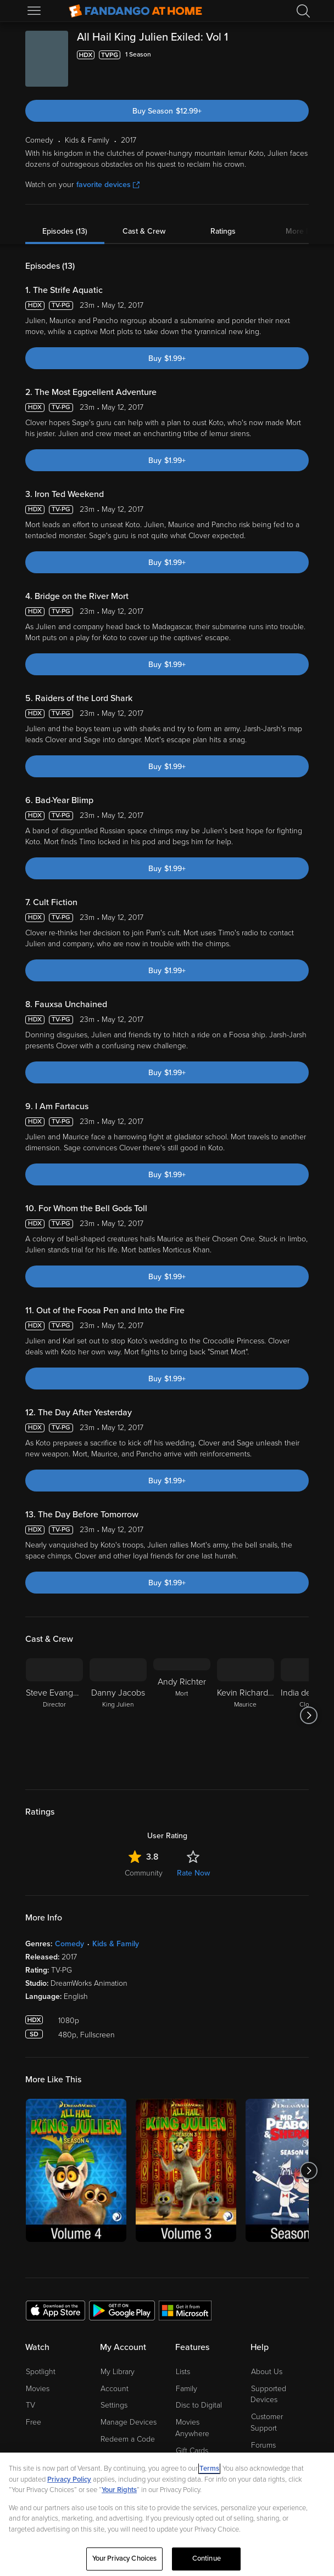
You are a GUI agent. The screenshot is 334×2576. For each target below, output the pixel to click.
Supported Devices (268, 2394)
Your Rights (119, 2489)
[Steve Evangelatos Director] (54, 1715)
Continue (206, 2558)
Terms (209, 2468)
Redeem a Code (128, 2439)
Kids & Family (115, 1943)
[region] (167, 2514)
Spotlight (40, 2371)
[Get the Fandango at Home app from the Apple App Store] (55, 2310)
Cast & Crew (144, 231)
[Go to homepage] (135, 11)
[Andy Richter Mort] (182, 1715)
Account (115, 2388)
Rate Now (193, 1873)
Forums (263, 2445)
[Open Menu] (35, 11)
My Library (118, 2371)
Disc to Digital (199, 2405)
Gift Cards (192, 2450)
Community (144, 1873)
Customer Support (266, 2422)
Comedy (69, 1943)
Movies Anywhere (192, 2427)
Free (33, 2422)
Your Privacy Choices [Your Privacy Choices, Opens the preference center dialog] (124, 2558)
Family (186, 2388)
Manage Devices (129, 2422)
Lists (183, 2371)
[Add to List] (302, 54)
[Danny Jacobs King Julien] (118, 1715)
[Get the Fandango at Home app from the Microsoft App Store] (185, 2310)
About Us (266, 2371)
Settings (114, 2405)
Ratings (223, 231)
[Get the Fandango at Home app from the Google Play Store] (121, 2310)
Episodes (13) (64, 231)
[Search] (303, 11)
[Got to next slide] (308, 1715)
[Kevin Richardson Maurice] (245, 1715)
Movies (37, 2388)
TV (30, 2405)
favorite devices (108, 184)
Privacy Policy (69, 2479)
